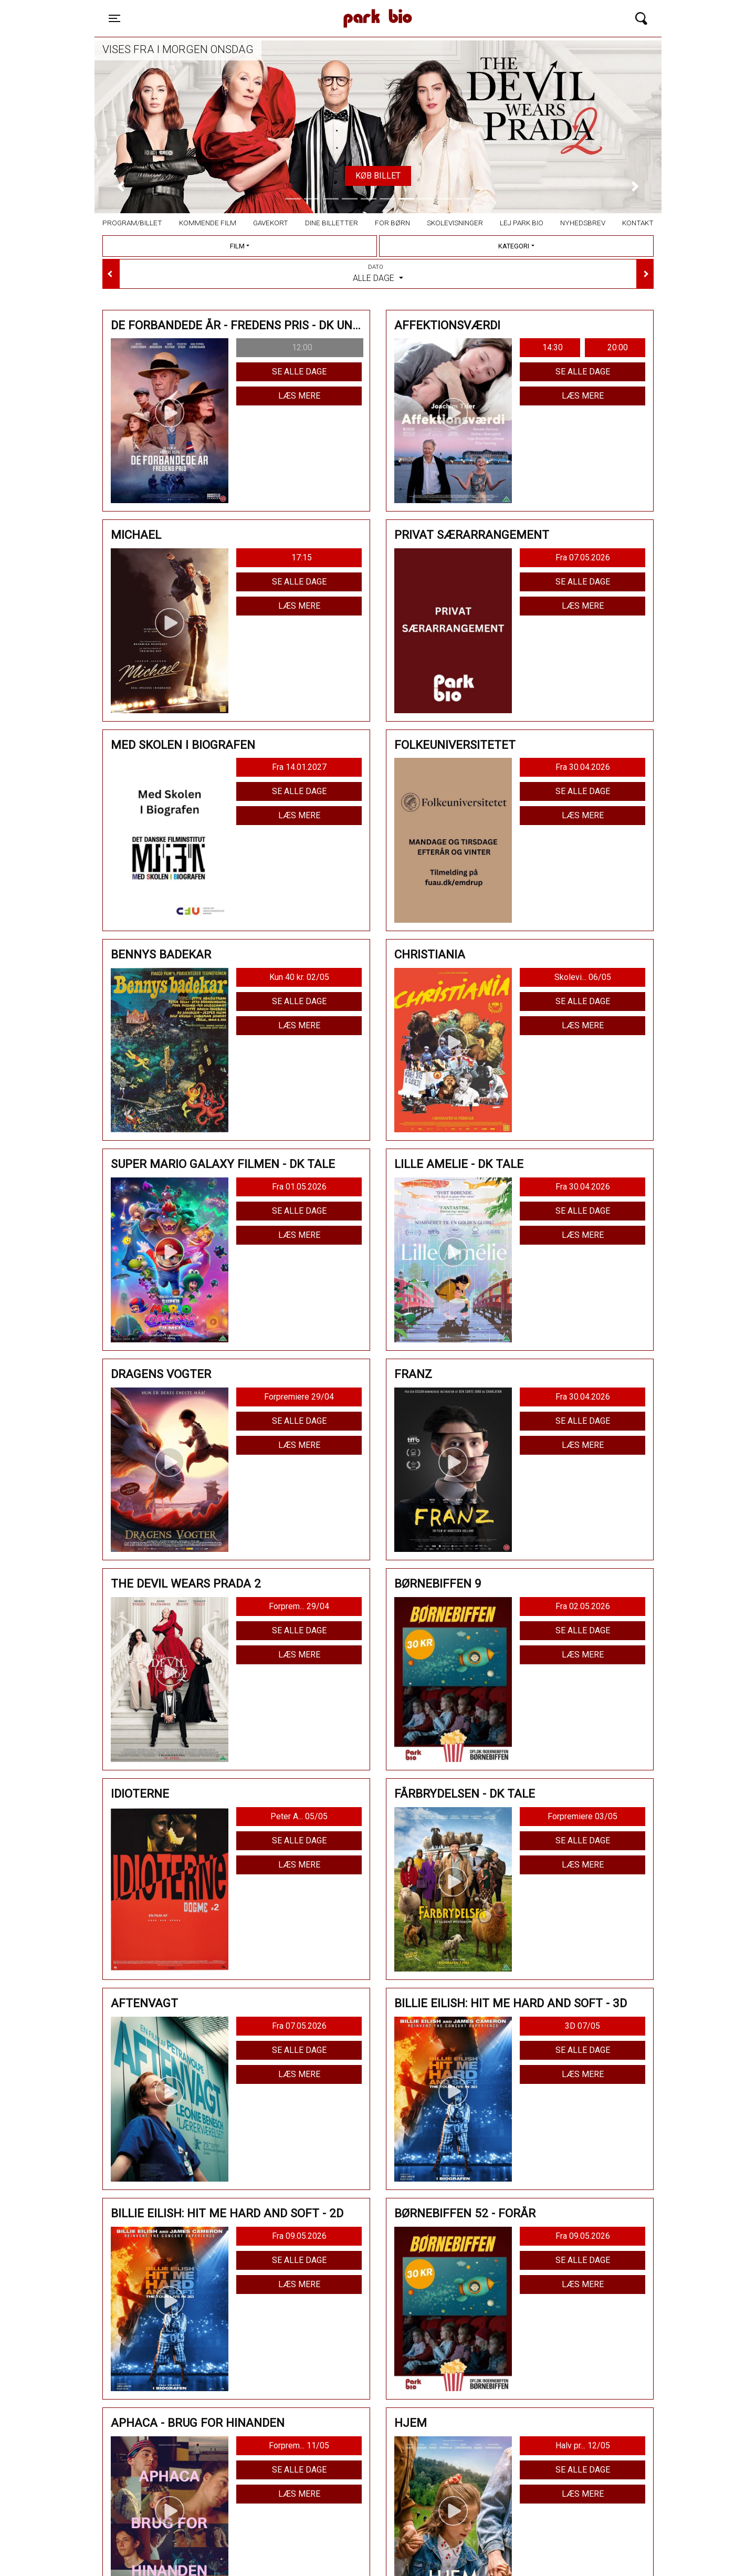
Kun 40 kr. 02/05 (299, 977)
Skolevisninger (455, 222)
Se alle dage (299, 372)
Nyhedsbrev (582, 222)
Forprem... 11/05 (299, 2445)
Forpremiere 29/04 (299, 1397)
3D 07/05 (582, 2026)
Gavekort (270, 222)
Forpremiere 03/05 (582, 1816)
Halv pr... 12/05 (582, 2445)
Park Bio (287, 8)
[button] (120, 186)
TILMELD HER (369, 176)
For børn (392, 222)
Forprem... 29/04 (299, 1606)
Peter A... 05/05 (299, 1816)
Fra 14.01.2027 (299, 767)
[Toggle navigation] (114, 18)
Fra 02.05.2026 (582, 1606)
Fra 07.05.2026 (582, 557)
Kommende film (207, 222)
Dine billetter (331, 222)
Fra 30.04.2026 (582, 767)
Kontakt (638, 222)
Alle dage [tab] (378, 273)
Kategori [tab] (513, 246)
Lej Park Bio (521, 222)
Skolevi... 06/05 (582, 977)
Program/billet (132, 222)
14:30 (552, 347)
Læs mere (299, 396)
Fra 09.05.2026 (299, 2236)
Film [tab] (237, 246)
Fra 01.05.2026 (299, 1187)
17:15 (301, 557)
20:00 (617, 347)
